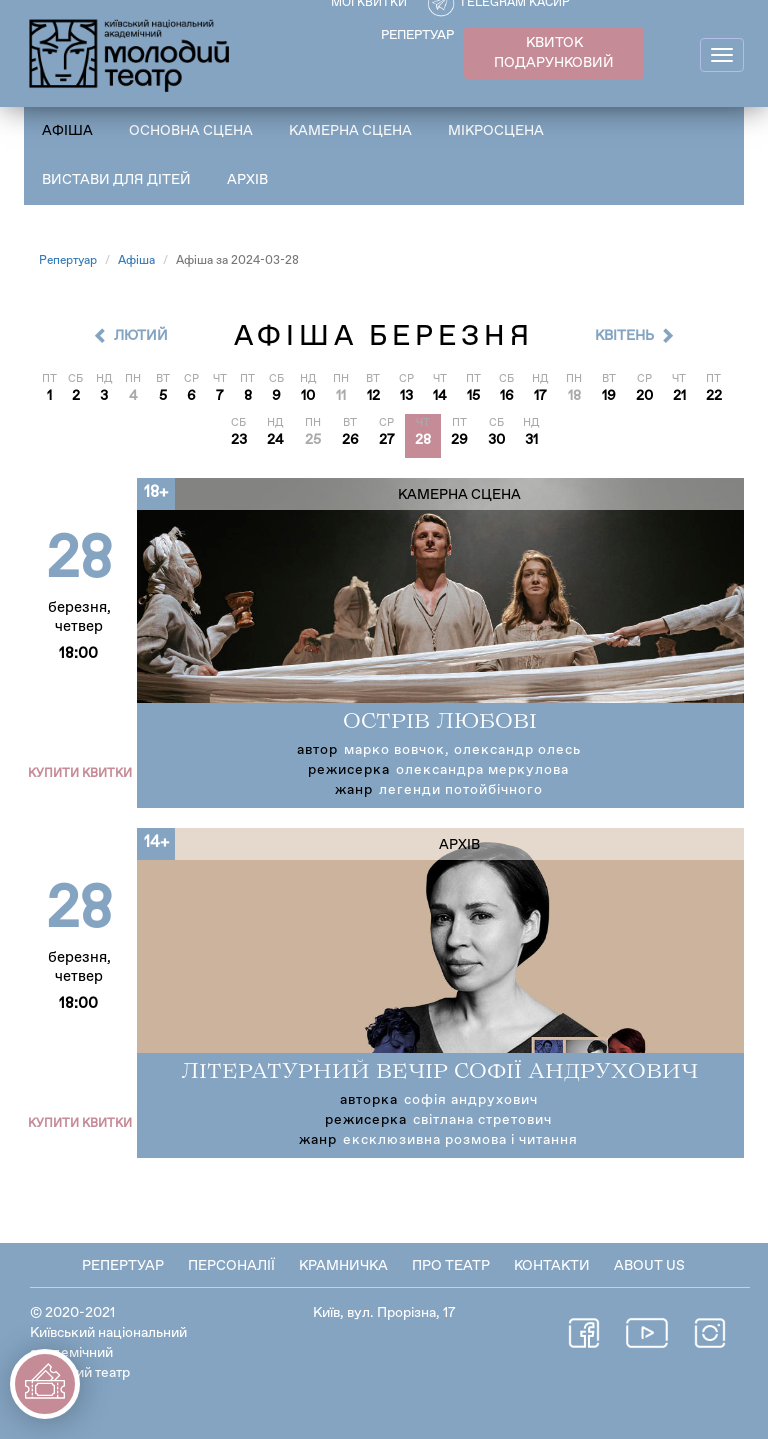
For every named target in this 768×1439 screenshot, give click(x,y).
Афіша (67, 131)
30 (496, 440)
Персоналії (231, 1266)
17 (540, 396)
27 (387, 440)
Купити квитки (80, 774)
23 (239, 440)
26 (350, 440)
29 (459, 440)
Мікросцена (496, 131)
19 (609, 396)
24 (275, 440)
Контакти (552, 1266)
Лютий (141, 336)
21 (679, 396)
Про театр (451, 1266)
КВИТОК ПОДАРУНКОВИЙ (554, 53)
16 (507, 396)
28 (423, 440)
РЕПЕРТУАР (417, 35)
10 (308, 396)
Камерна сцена (350, 131)
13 (406, 396)
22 (714, 396)
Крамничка (343, 1266)
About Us (649, 1266)
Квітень (624, 336)
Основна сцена (191, 131)
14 (440, 396)
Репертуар (68, 261)
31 (531, 440)
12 (373, 396)
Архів (247, 180)
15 (473, 396)
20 (644, 396)
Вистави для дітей (116, 180)
